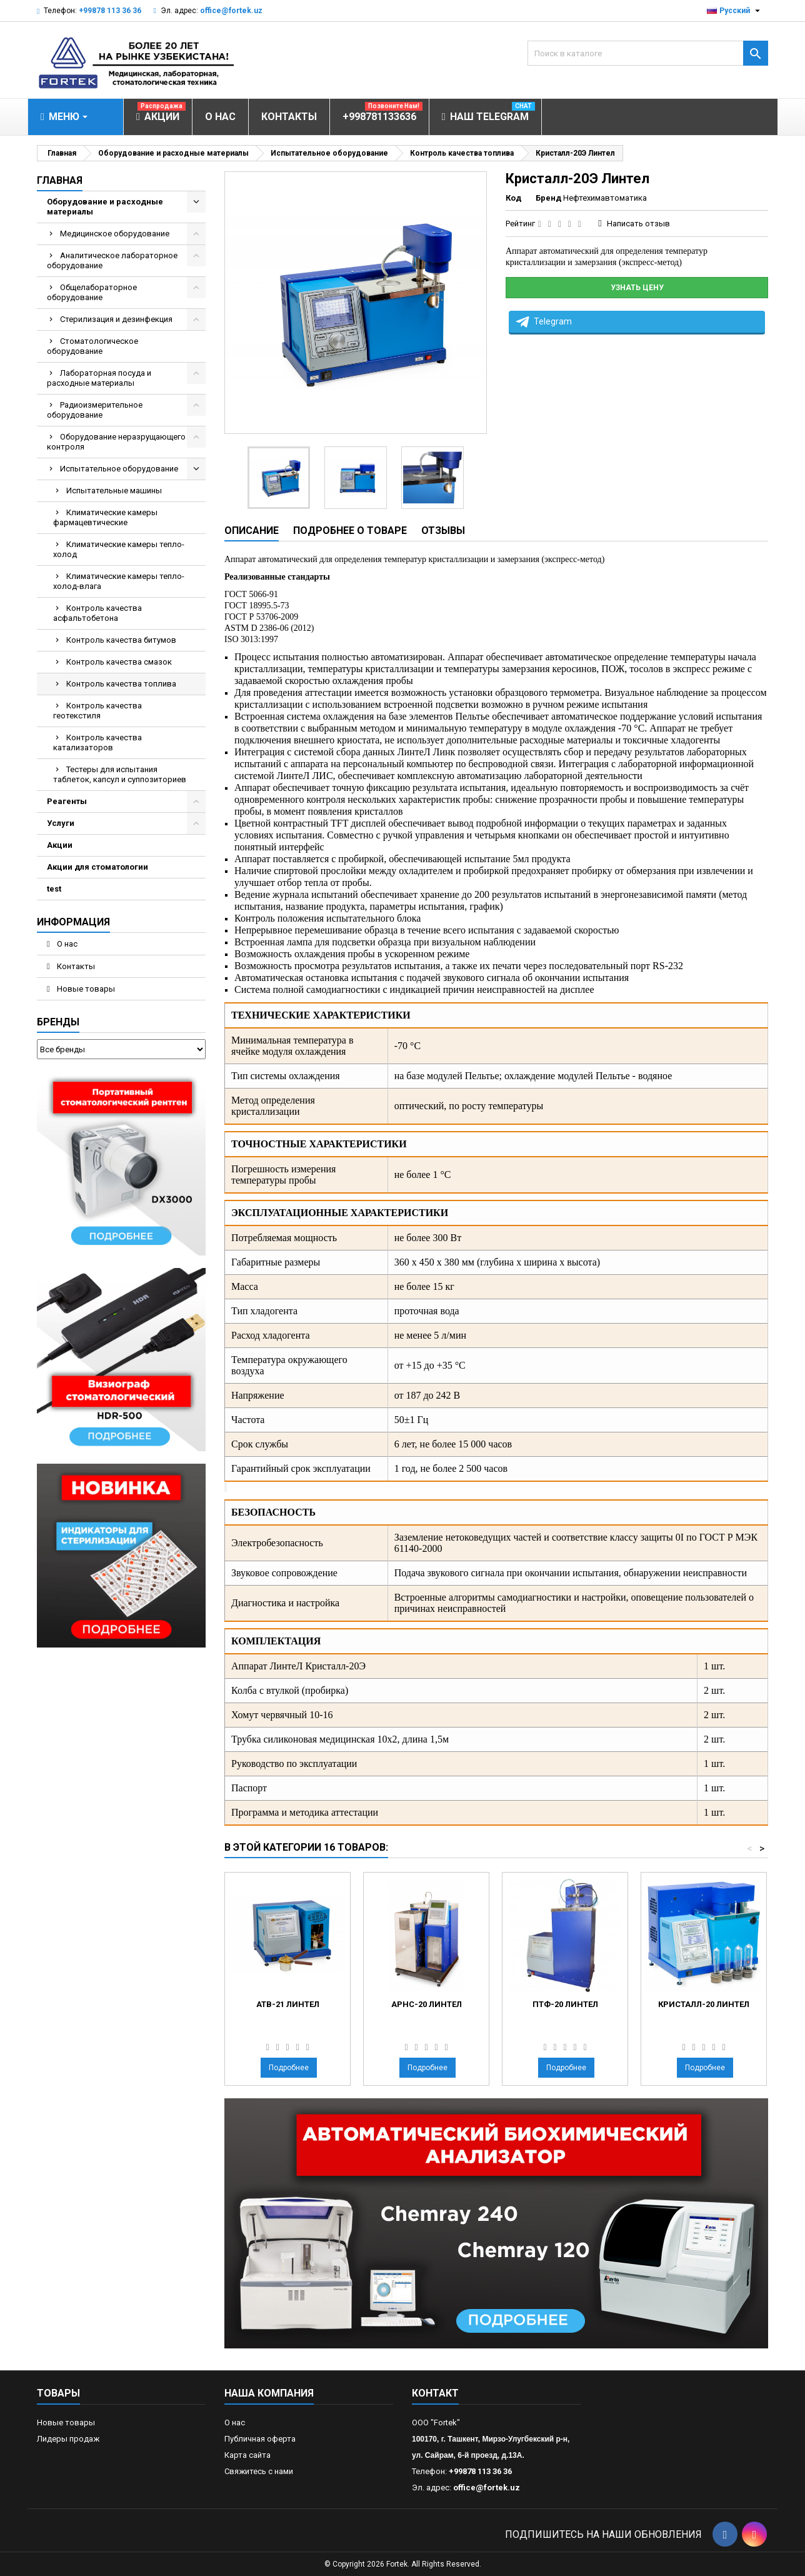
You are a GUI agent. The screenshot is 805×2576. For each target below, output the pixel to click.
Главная (59, 180)
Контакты (75, 966)
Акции (59, 845)
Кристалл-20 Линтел (703, 2004)
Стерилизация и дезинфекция (116, 319)
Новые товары (85, 989)
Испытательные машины (114, 490)
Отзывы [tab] (443, 530)
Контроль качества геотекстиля (97, 710)
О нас (66, 943)
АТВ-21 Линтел (287, 2004)
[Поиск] (648, 53)
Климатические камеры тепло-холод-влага (118, 581)
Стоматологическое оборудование (92, 346)
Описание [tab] (251, 530)
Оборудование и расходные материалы (105, 206)
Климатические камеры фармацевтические (105, 517)
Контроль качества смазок (119, 662)
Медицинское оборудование (114, 233)
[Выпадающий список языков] (735, 10)
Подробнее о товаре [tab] (350, 530)
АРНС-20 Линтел (426, 2004)
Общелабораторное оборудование (92, 292)
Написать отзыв (638, 223)
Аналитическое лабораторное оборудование (112, 260)
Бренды (58, 1022)
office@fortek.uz (231, 10)
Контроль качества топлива (121, 683)
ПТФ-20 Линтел (565, 2004)
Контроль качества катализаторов (97, 742)
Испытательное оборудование (119, 468)
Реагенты (67, 801)
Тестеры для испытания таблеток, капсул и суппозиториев (119, 774)
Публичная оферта (260, 2438)
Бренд (548, 198)
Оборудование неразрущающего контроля (116, 441)
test (54, 888)
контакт (435, 2393)
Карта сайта (247, 2455)
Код (513, 198)
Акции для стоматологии (97, 867)
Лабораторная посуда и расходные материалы (99, 378)
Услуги (60, 823)
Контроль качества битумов (121, 640)
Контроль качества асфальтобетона (97, 613)
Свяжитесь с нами (258, 2471)
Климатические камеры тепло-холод (118, 549)
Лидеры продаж (68, 2438)
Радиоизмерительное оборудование (94, 410)
